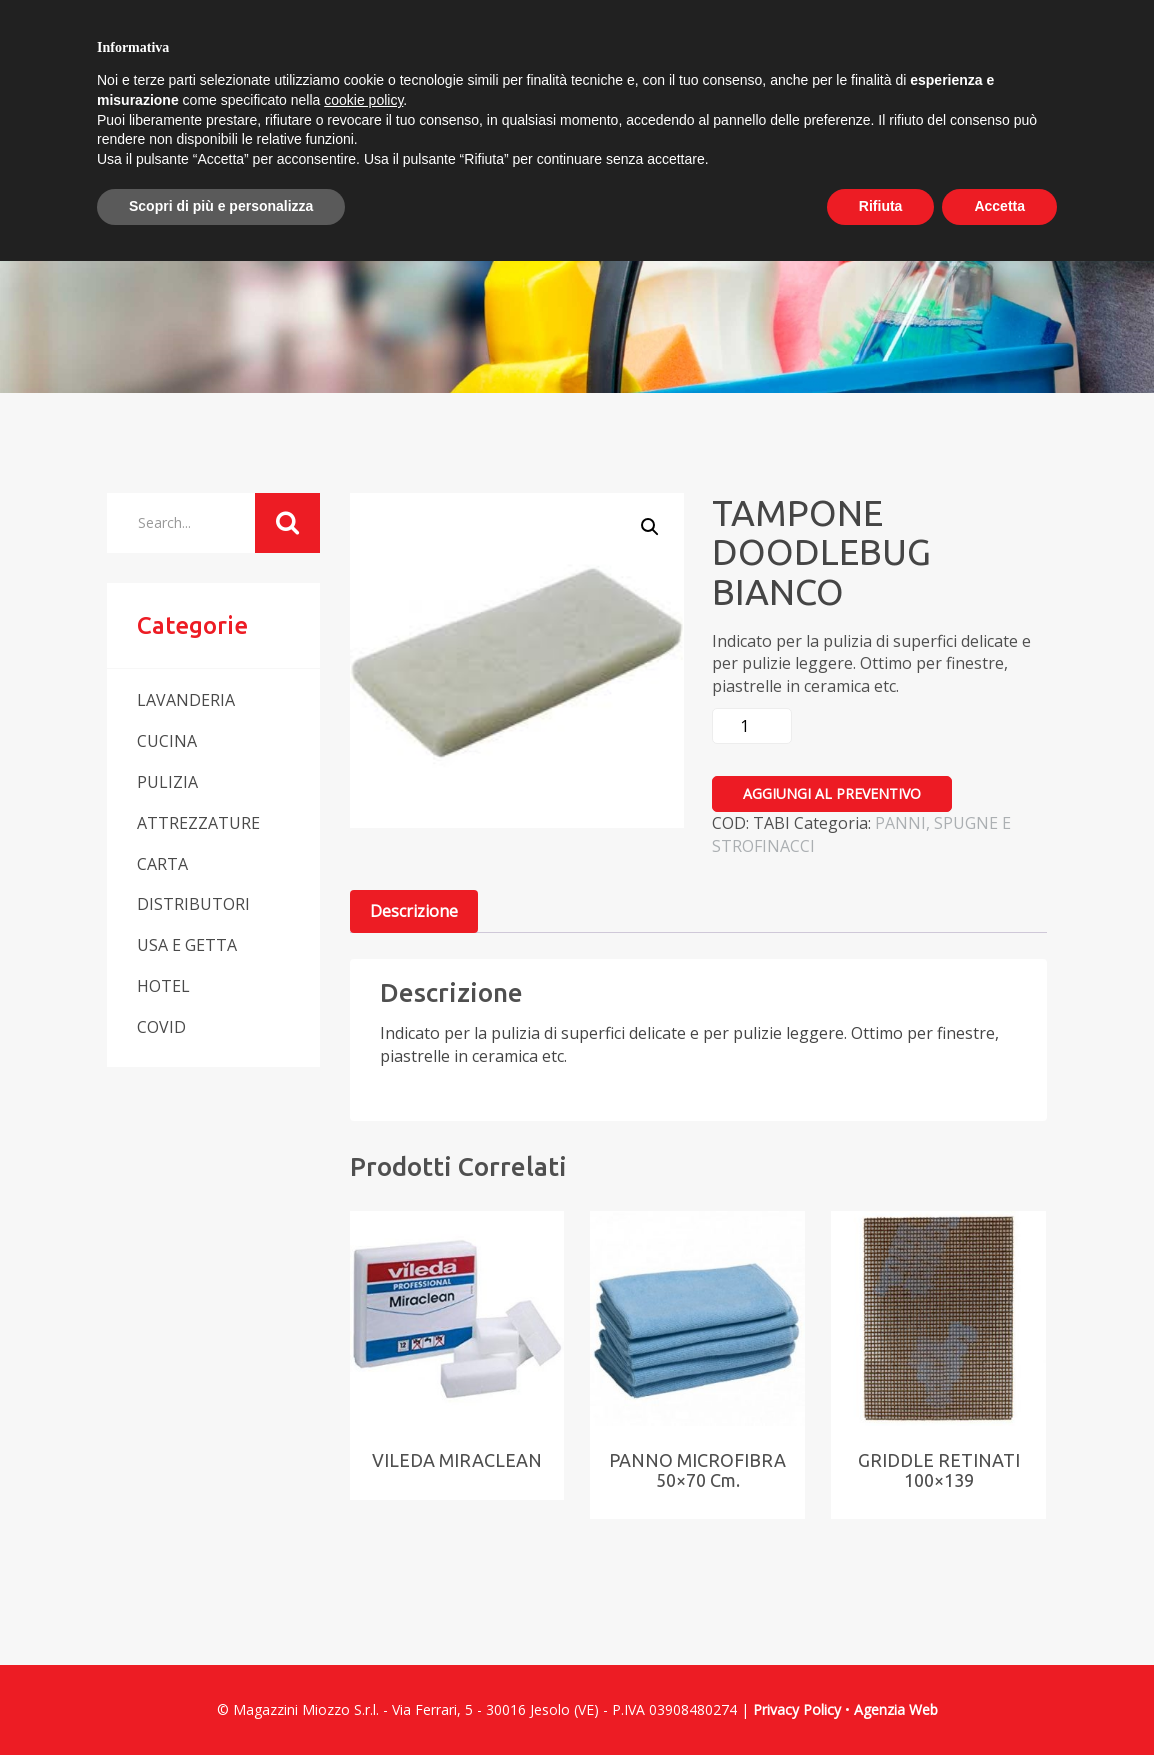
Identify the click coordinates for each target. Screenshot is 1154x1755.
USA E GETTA (187, 945)
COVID (161, 1027)
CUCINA (167, 741)
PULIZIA (167, 782)
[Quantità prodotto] (752, 726)
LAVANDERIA (186, 700)
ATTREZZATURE (198, 823)
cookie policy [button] (363, 100)
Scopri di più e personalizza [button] (221, 206)
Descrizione (414, 911)
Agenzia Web (896, 1709)
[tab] (414, 911)
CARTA (162, 864)
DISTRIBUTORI (193, 904)
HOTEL (163, 986)
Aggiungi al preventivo (832, 793)
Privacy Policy (797, 1709)
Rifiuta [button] (881, 206)
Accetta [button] (999, 206)
